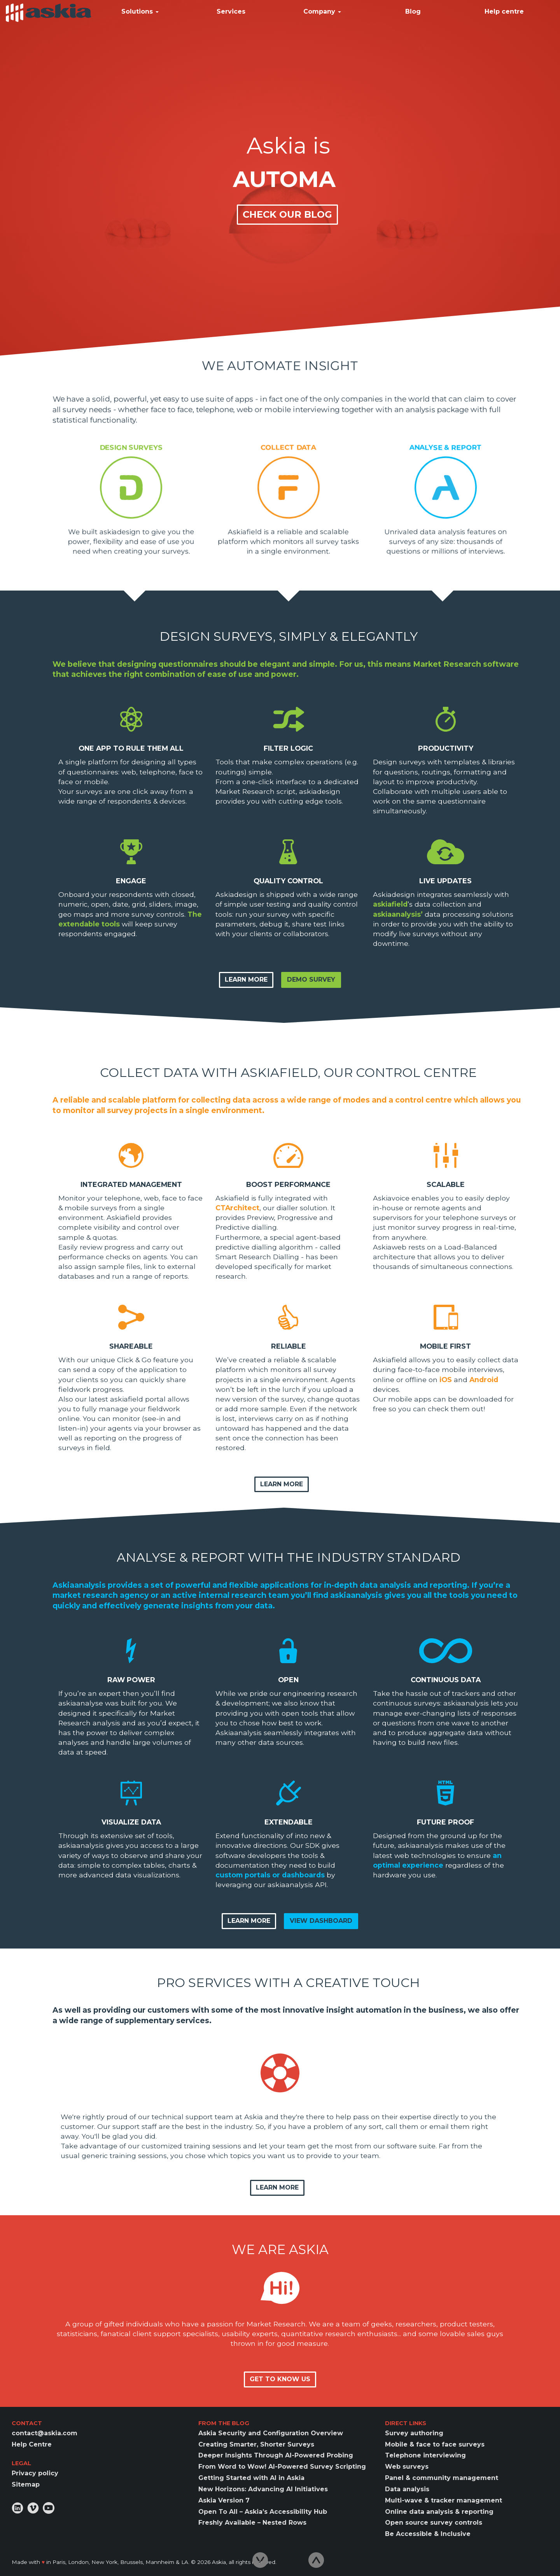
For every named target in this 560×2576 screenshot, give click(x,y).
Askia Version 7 (224, 2500)
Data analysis (407, 2489)
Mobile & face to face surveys (435, 2444)
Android (483, 1379)
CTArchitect (237, 1208)
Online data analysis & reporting (439, 2511)
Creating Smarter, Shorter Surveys (256, 2444)
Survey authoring (414, 2433)
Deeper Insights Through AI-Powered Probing (275, 2455)
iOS (445, 1379)
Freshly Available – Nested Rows (252, 2522)
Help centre (504, 11)
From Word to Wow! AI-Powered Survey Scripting (282, 2466)
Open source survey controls (433, 2522)
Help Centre (32, 2444)
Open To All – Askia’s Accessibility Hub (262, 2511)
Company (322, 11)
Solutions (140, 11)
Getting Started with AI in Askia (251, 2478)
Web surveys (407, 2466)
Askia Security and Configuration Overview (270, 2433)
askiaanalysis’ (398, 914)
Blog (413, 11)
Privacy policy (35, 2473)
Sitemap (26, 2484)
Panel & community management (441, 2478)
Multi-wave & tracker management (443, 2500)
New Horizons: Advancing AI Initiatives (263, 2489)
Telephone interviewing (425, 2455)
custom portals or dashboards (270, 1875)
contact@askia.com (44, 2433)
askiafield (390, 904)
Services (231, 11)
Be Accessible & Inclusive (428, 2534)
